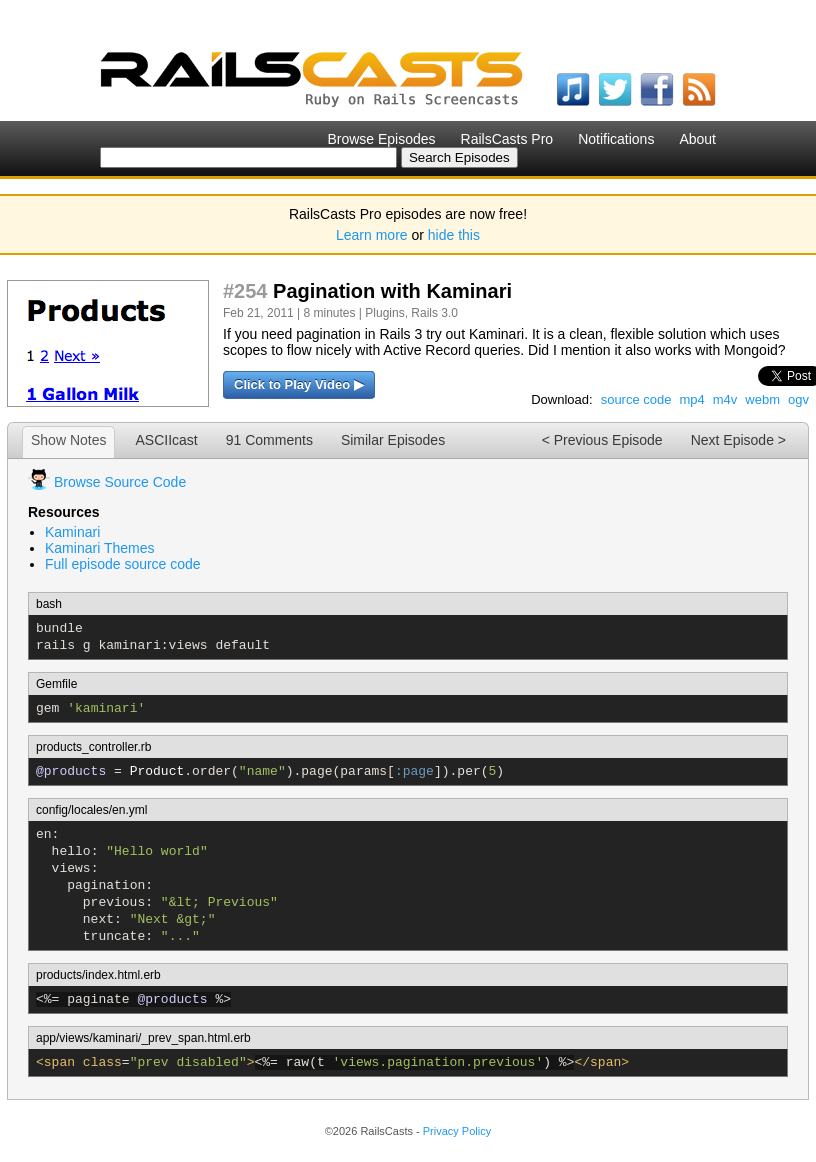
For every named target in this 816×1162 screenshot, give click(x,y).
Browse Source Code (120, 482)
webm (762, 399)
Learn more (372, 235)
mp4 (691, 399)
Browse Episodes (381, 139)
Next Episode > (738, 440)
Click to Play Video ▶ (299, 384)
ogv (798, 399)
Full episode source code (123, 564)
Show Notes (68, 440)
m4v (725, 399)
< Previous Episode (602, 440)
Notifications (616, 139)
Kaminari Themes (99, 548)
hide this (454, 235)
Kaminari (72, 532)
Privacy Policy (457, 1131)
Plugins (384, 313)
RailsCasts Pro (507, 139)
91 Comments (269, 440)
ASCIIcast (166, 440)
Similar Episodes (393, 440)
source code (636, 399)
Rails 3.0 (434, 313)
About (697, 139)
